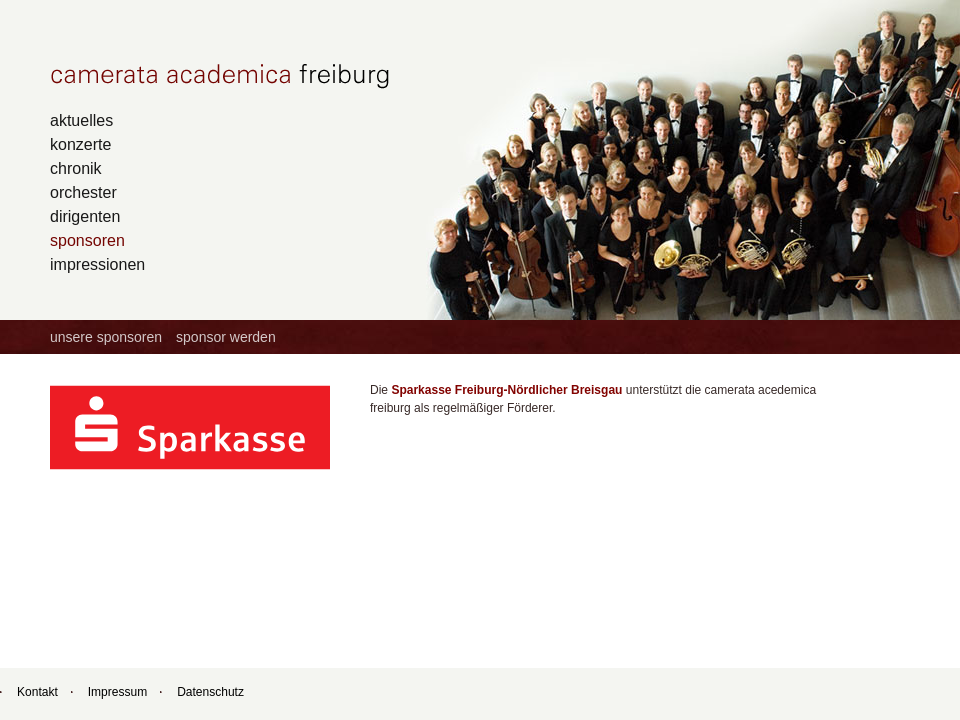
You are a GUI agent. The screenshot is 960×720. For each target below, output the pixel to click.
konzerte (80, 144)
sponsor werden (226, 337)
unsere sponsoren (106, 337)
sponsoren (87, 240)
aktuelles (81, 120)
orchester (83, 192)
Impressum (117, 692)
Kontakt (37, 692)
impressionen (97, 264)
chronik (76, 168)
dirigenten (85, 216)
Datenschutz (210, 692)
